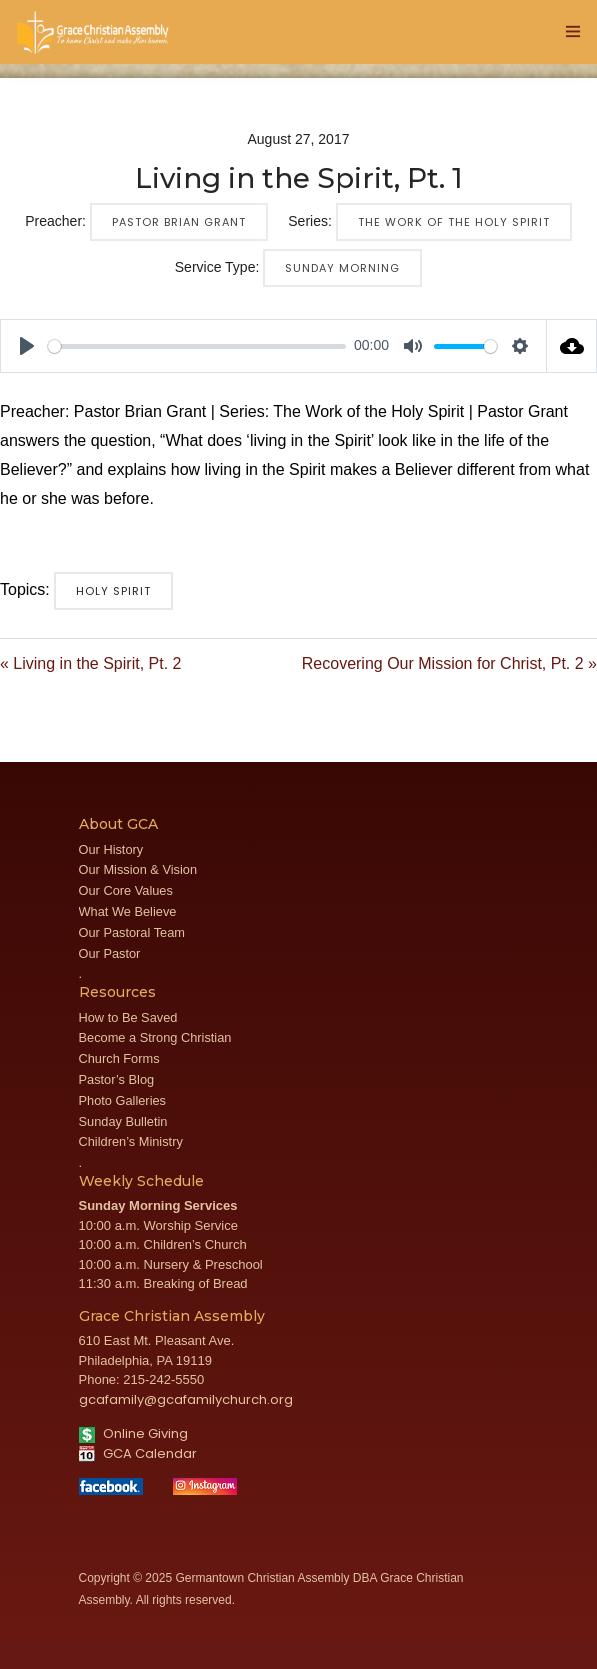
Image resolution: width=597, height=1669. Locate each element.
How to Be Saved (128, 1017)
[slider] (197, 346)
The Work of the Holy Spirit (454, 222)
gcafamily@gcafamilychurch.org (186, 1399)
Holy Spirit (113, 591)
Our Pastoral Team (132, 932)
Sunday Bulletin (123, 1121)
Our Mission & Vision (138, 869)
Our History (111, 849)
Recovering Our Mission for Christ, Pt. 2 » (449, 663)
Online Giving (133, 1433)
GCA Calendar (138, 1453)
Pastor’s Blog (117, 1079)
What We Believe (128, 911)
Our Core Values (126, 890)
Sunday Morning (342, 268)
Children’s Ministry (131, 1141)
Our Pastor (110, 953)
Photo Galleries (123, 1100)
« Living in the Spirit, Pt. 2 (90, 663)
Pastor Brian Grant (179, 222)
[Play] (27, 346)
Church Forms (119, 1058)
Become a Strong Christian (155, 1037)
